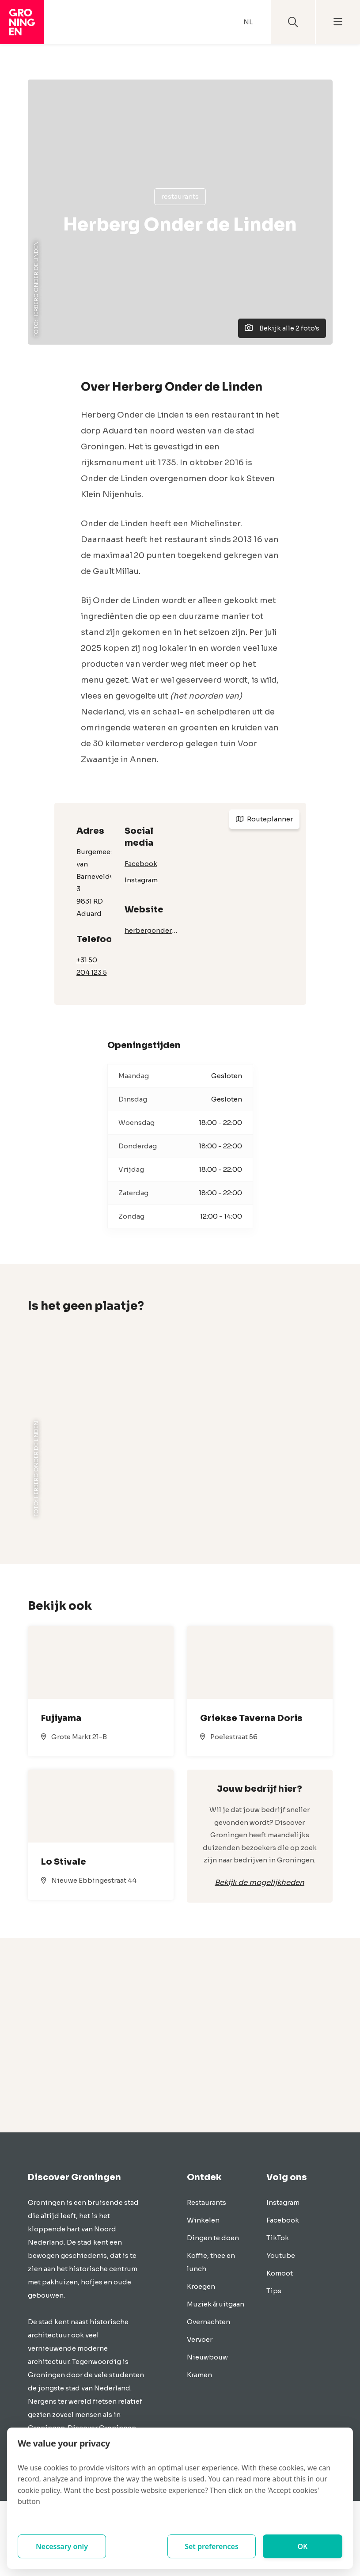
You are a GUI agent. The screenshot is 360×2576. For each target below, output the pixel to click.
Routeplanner (264, 819)
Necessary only (62, 2546)
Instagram (141, 880)
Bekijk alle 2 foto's (282, 328)
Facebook (141, 863)
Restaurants (180, 196)
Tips (273, 2291)
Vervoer (199, 2339)
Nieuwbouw (207, 2357)
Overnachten (208, 2322)
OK (303, 2546)
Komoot (279, 2273)
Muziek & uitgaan (215, 2304)
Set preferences (212, 2546)
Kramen (199, 2375)
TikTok (277, 2238)
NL (248, 22)
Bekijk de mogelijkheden (259, 1882)
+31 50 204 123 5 (91, 966)
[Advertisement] (180, 2035)
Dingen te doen (213, 2238)
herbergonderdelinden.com (152, 930)
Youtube (280, 2255)
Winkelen (203, 2220)
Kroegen (201, 2286)
